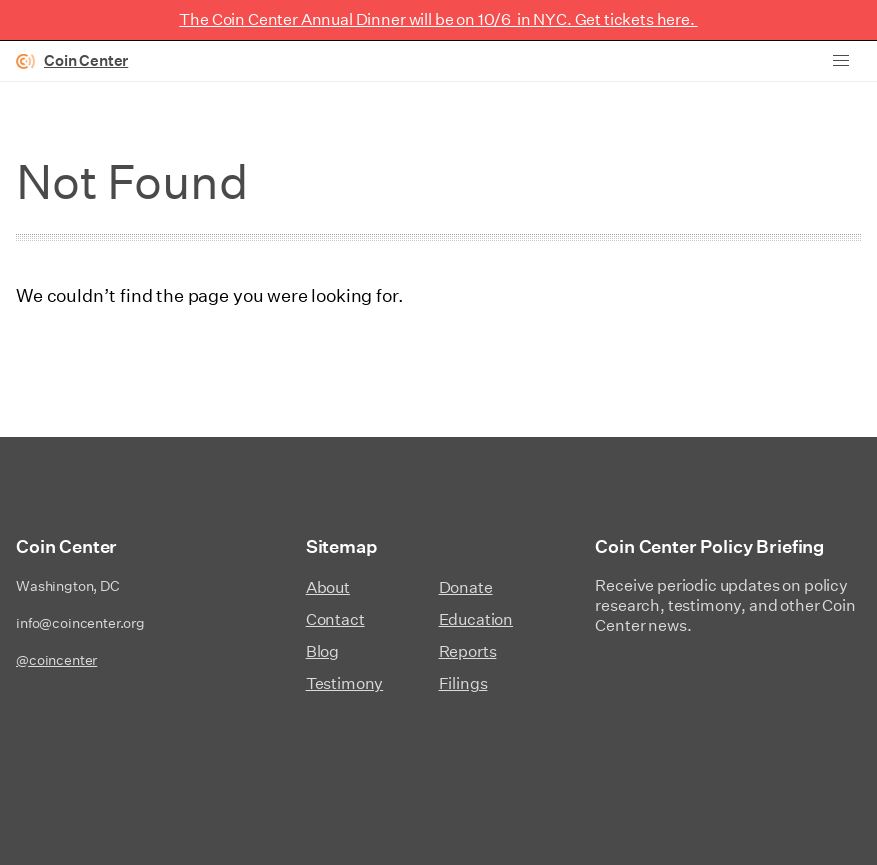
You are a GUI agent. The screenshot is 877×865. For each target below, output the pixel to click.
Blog (322, 651)
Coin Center (86, 60)
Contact (335, 619)
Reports (468, 651)
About (328, 587)
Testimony (345, 683)
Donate (466, 587)
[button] (841, 61)
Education (476, 619)
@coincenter (56, 660)
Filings (463, 683)
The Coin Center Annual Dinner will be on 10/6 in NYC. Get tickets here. (438, 19)
